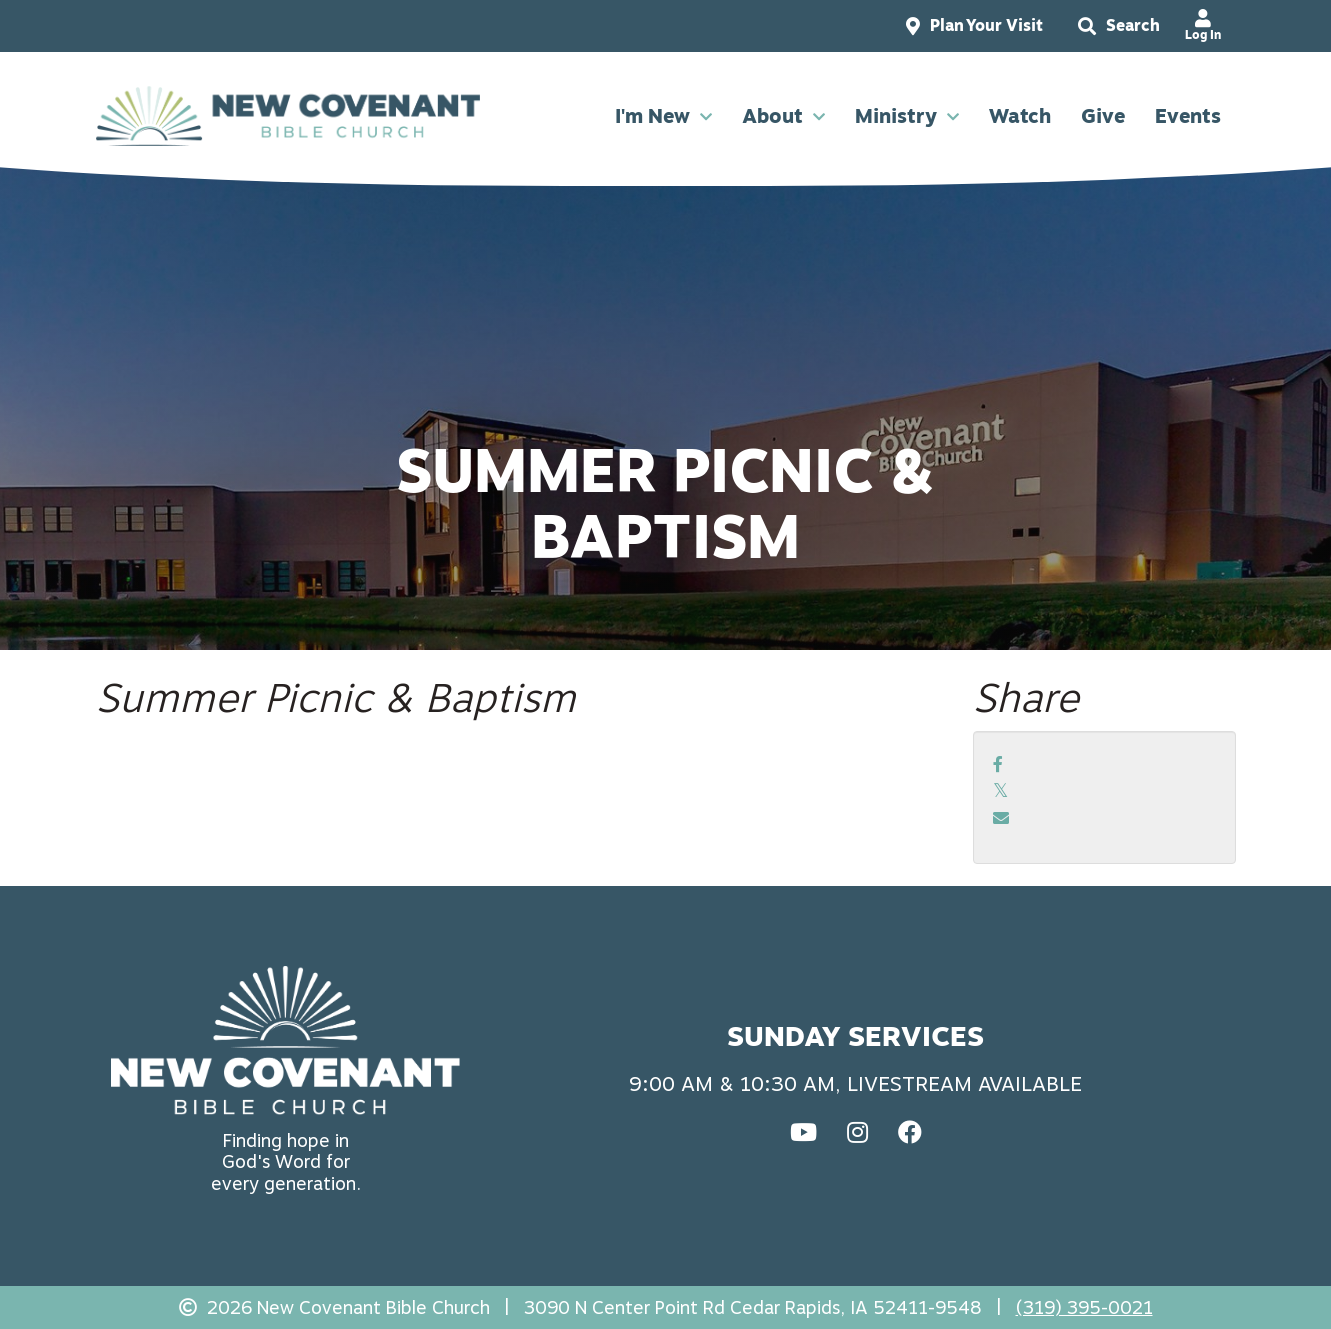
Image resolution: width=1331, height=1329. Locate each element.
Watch (1020, 116)
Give (1103, 116)
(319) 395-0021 (1084, 1307)
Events (1188, 116)
